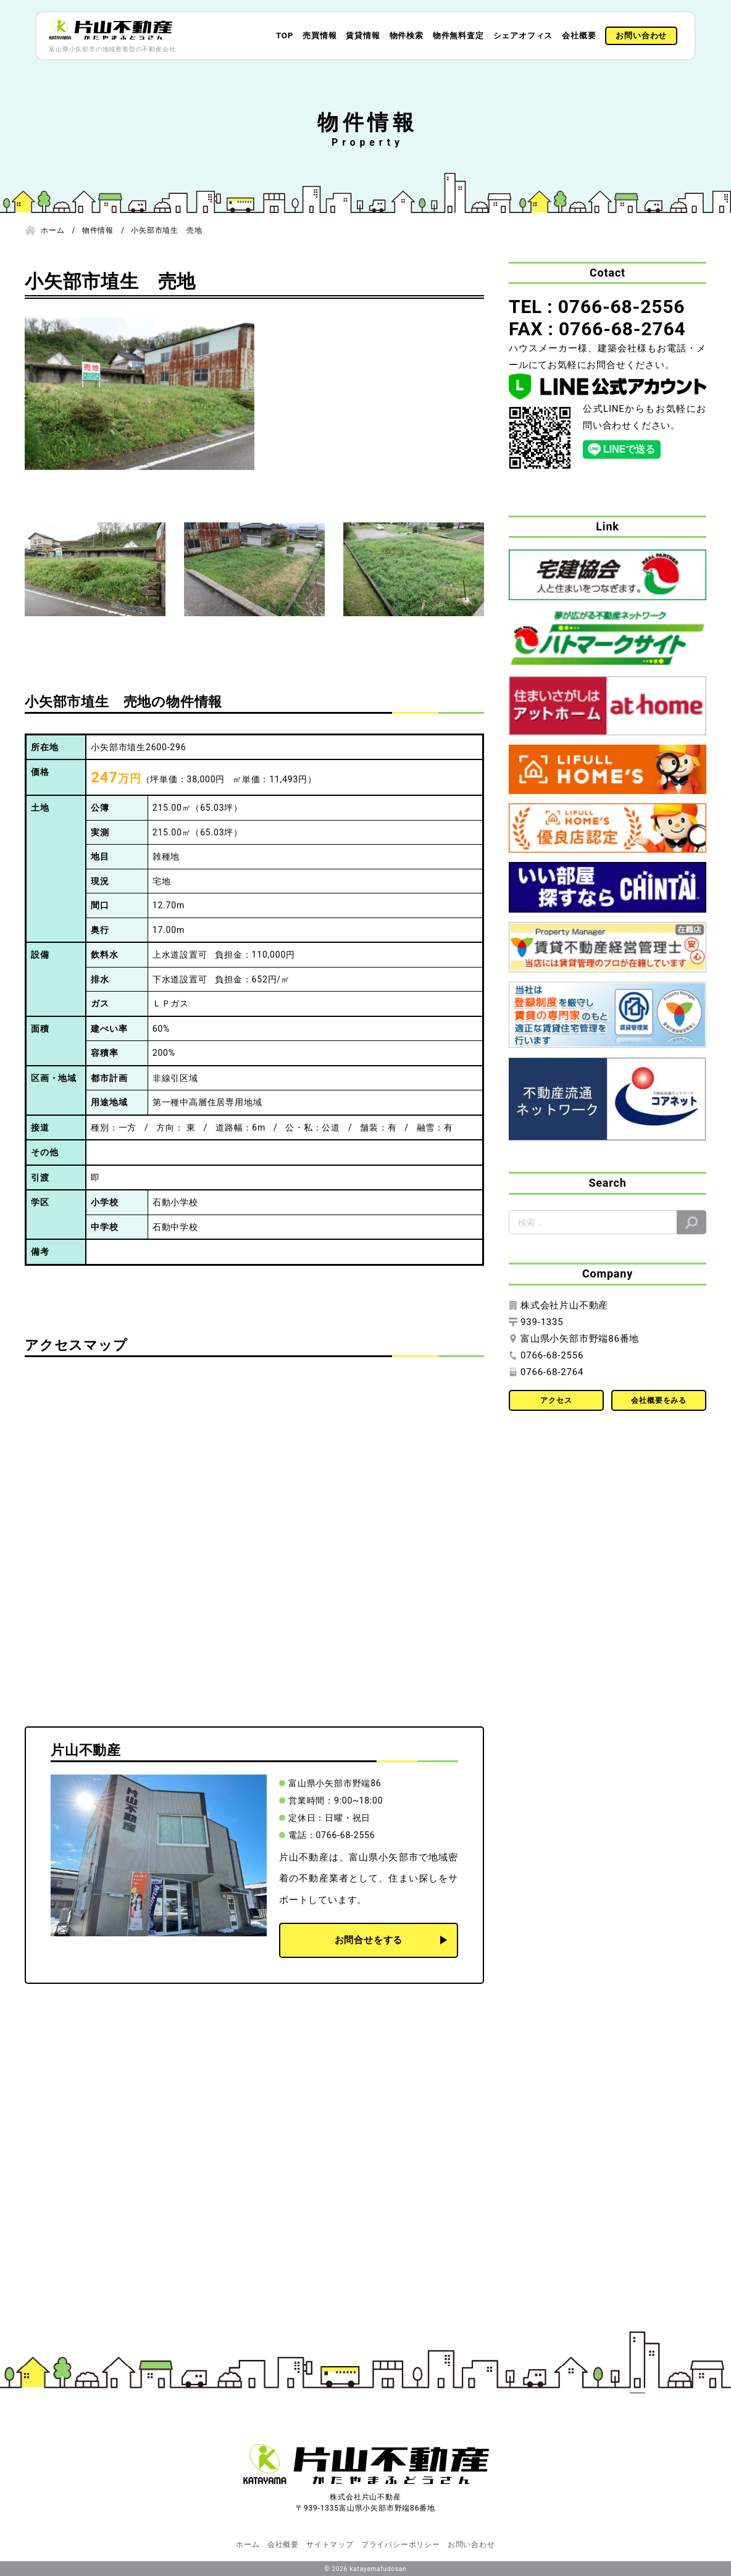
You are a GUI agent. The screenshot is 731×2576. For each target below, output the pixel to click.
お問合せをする (369, 1940)
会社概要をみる (659, 1400)
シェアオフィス (523, 35)
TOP (284, 35)
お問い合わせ (641, 35)
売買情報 (319, 35)
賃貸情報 (363, 35)
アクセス (556, 1400)
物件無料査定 (458, 35)
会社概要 (579, 35)
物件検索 (407, 35)
